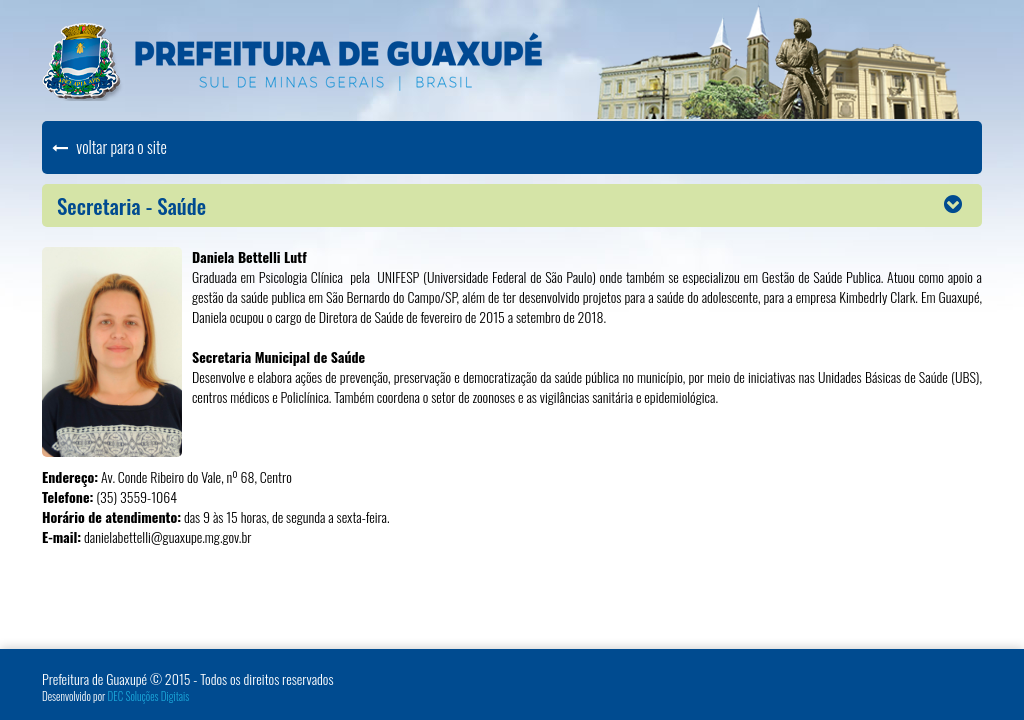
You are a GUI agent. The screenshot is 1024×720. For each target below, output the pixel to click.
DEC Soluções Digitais (149, 696)
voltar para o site (109, 147)
